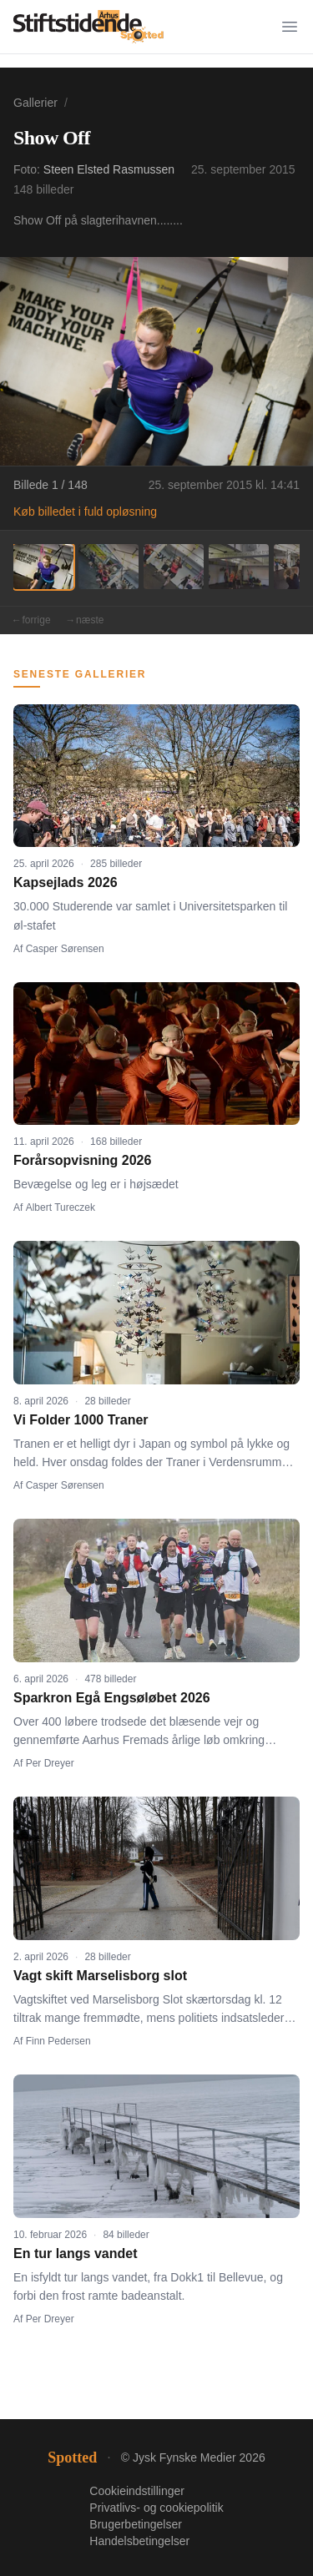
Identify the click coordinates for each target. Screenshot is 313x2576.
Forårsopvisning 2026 (82, 1160)
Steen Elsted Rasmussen (108, 169)
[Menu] (289, 26)
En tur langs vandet (75, 2253)
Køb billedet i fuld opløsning (85, 511)
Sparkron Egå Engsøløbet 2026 (111, 1698)
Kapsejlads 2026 (65, 882)
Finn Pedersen (58, 2041)
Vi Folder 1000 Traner (81, 1420)
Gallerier (35, 102)
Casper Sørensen (65, 949)
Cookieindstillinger (136, 2491)
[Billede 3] (174, 566)
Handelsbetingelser (139, 2541)
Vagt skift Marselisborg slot (100, 1976)
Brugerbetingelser (135, 2524)
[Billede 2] (108, 566)
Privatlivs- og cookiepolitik (156, 2507)
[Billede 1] (43, 566)
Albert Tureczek (60, 1207)
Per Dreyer (50, 1763)
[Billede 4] (239, 566)
